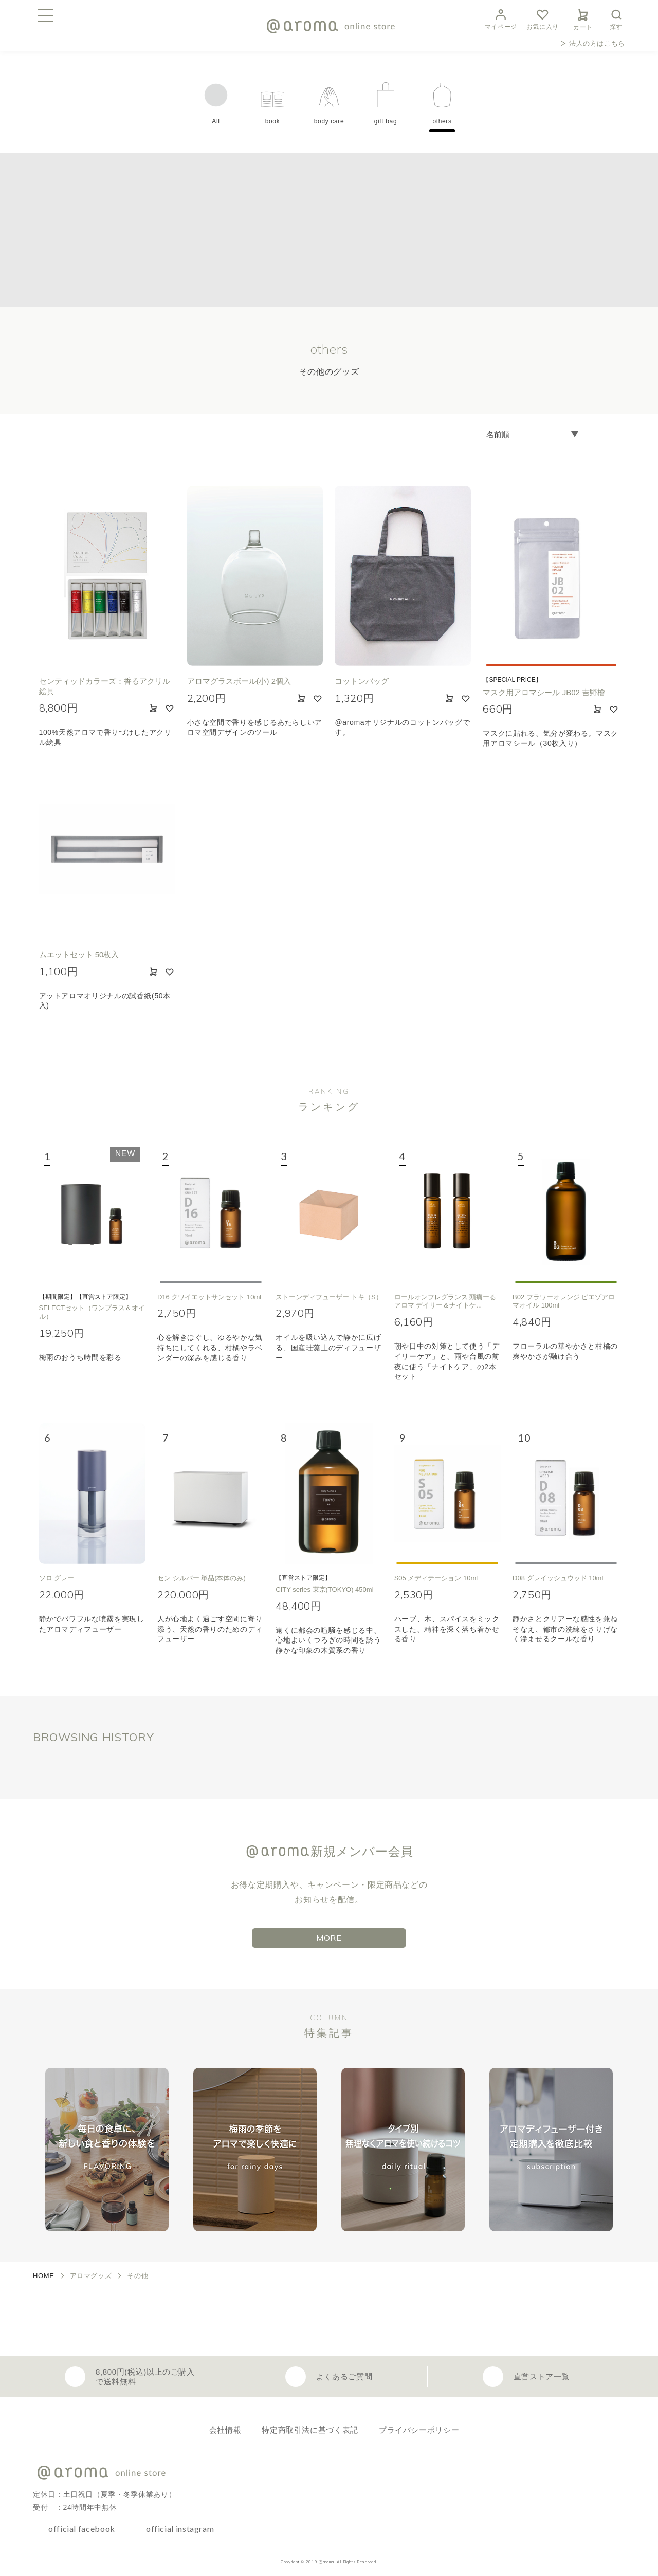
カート (583, 18)
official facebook (81, 2528)
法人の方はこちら (597, 43)
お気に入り (542, 18)
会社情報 (225, 2429)
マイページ (501, 18)
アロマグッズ (91, 2275)
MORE (329, 1938)
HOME (43, 2275)
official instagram (180, 2528)
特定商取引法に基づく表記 (310, 2429)
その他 (137, 2275)
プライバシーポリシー (419, 2429)
